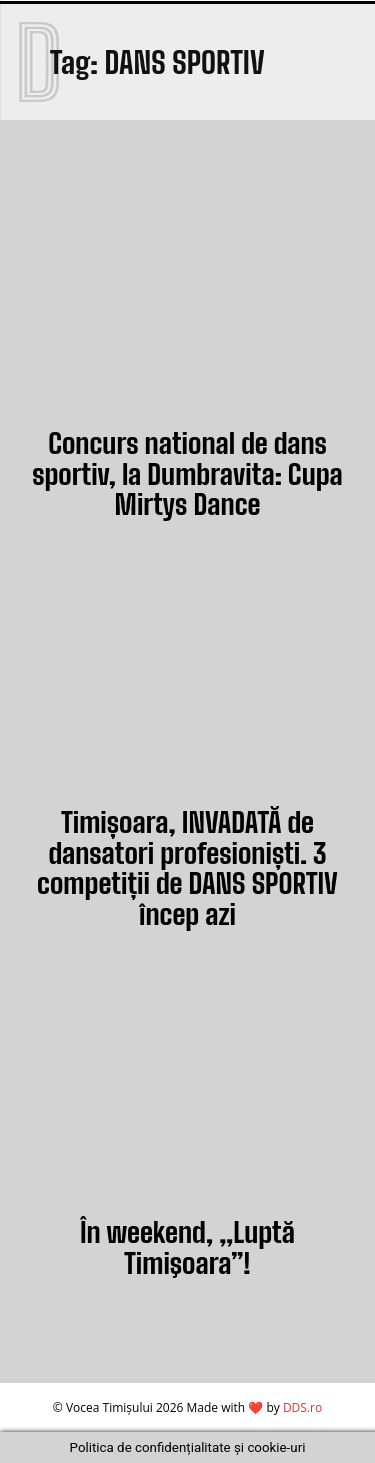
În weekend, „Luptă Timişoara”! (187, 1247)
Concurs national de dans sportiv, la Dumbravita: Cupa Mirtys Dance (187, 474)
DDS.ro (302, 1407)
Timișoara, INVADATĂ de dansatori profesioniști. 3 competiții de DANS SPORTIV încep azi (187, 868)
